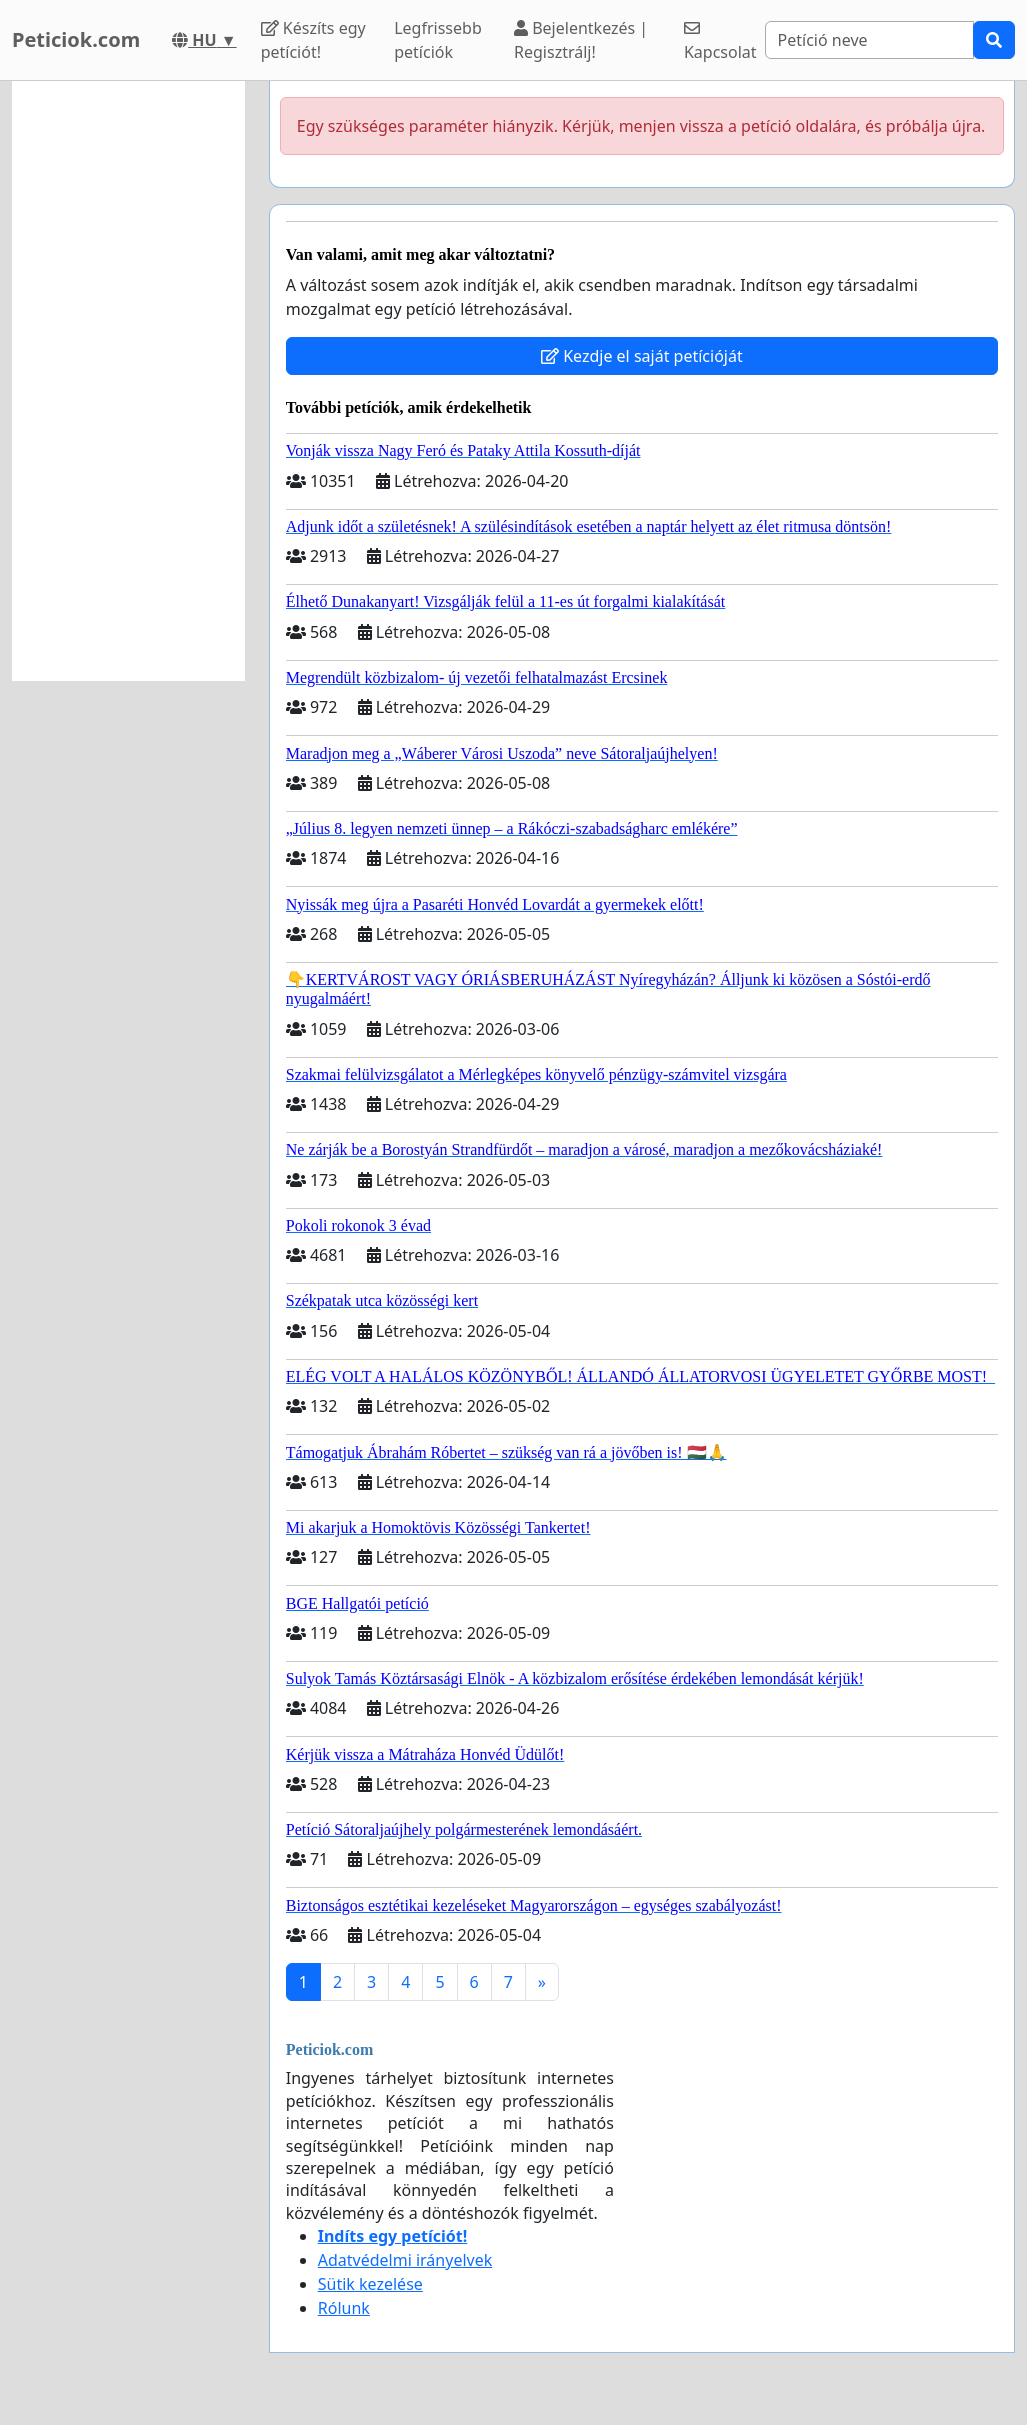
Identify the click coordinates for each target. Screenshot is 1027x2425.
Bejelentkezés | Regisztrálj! (581, 40)
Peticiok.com (76, 39)
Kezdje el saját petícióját (642, 356)
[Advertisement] (128, 381)
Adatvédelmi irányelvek (405, 2260)
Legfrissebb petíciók (438, 40)
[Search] (869, 40)
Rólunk (344, 2308)
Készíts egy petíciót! (313, 40)
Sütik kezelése (370, 2284)
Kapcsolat (720, 41)
